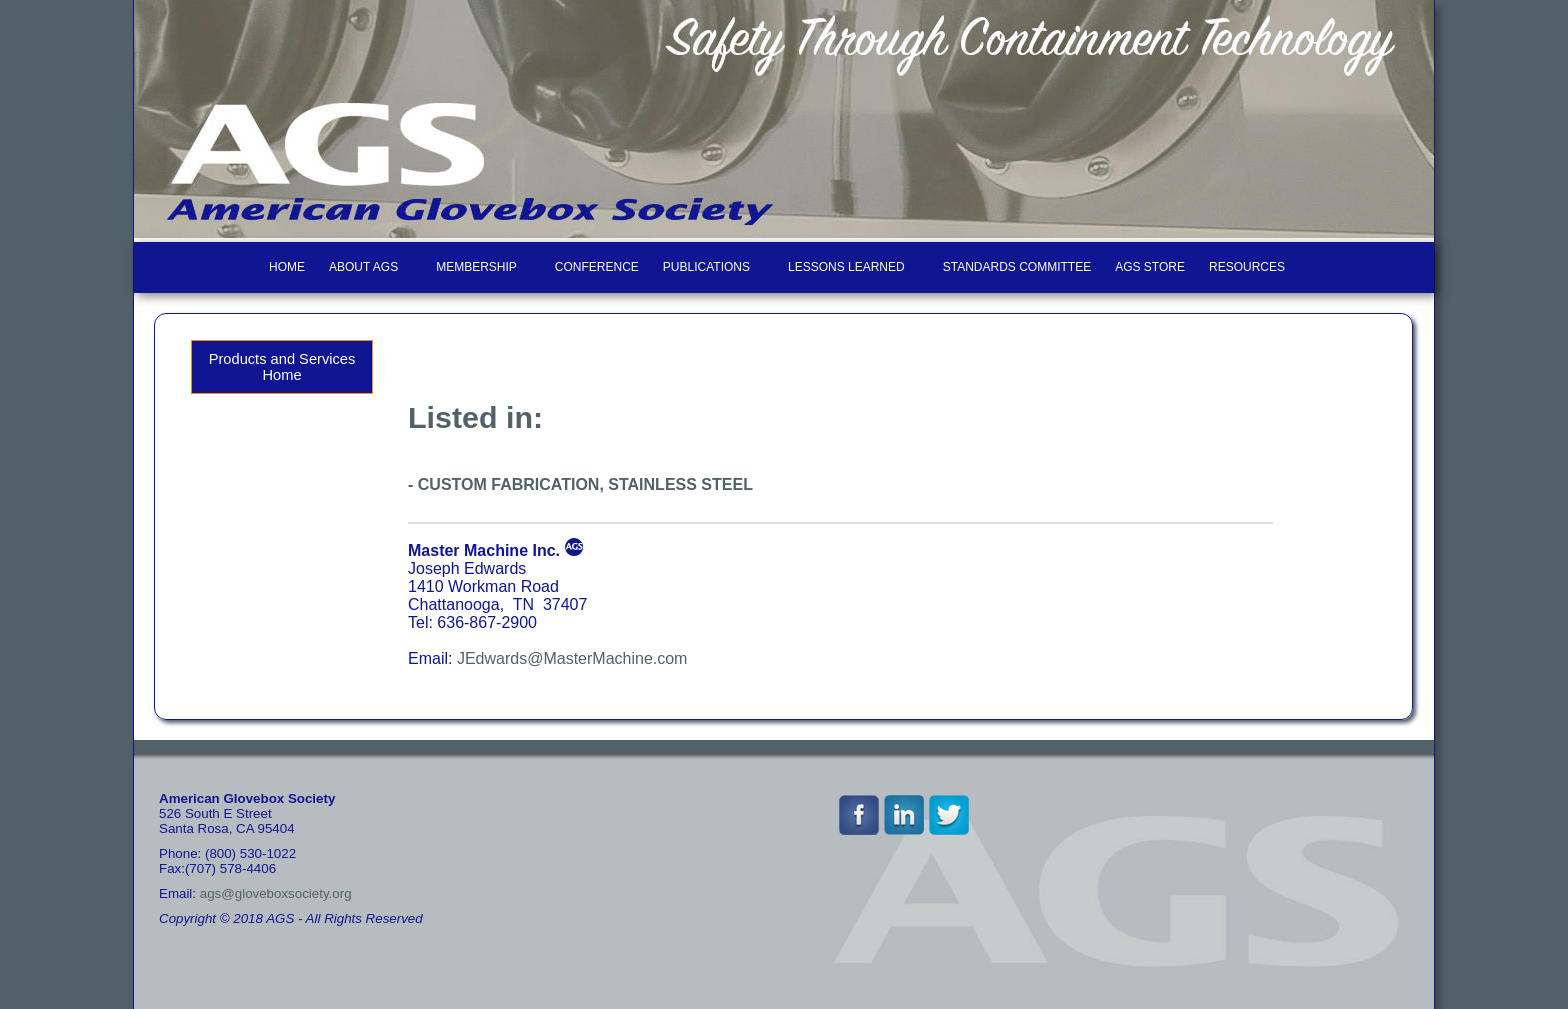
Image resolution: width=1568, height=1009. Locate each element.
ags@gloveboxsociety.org (276, 893)
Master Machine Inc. (484, 550)
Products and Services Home (282, 367)
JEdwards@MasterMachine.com (572, 658)
